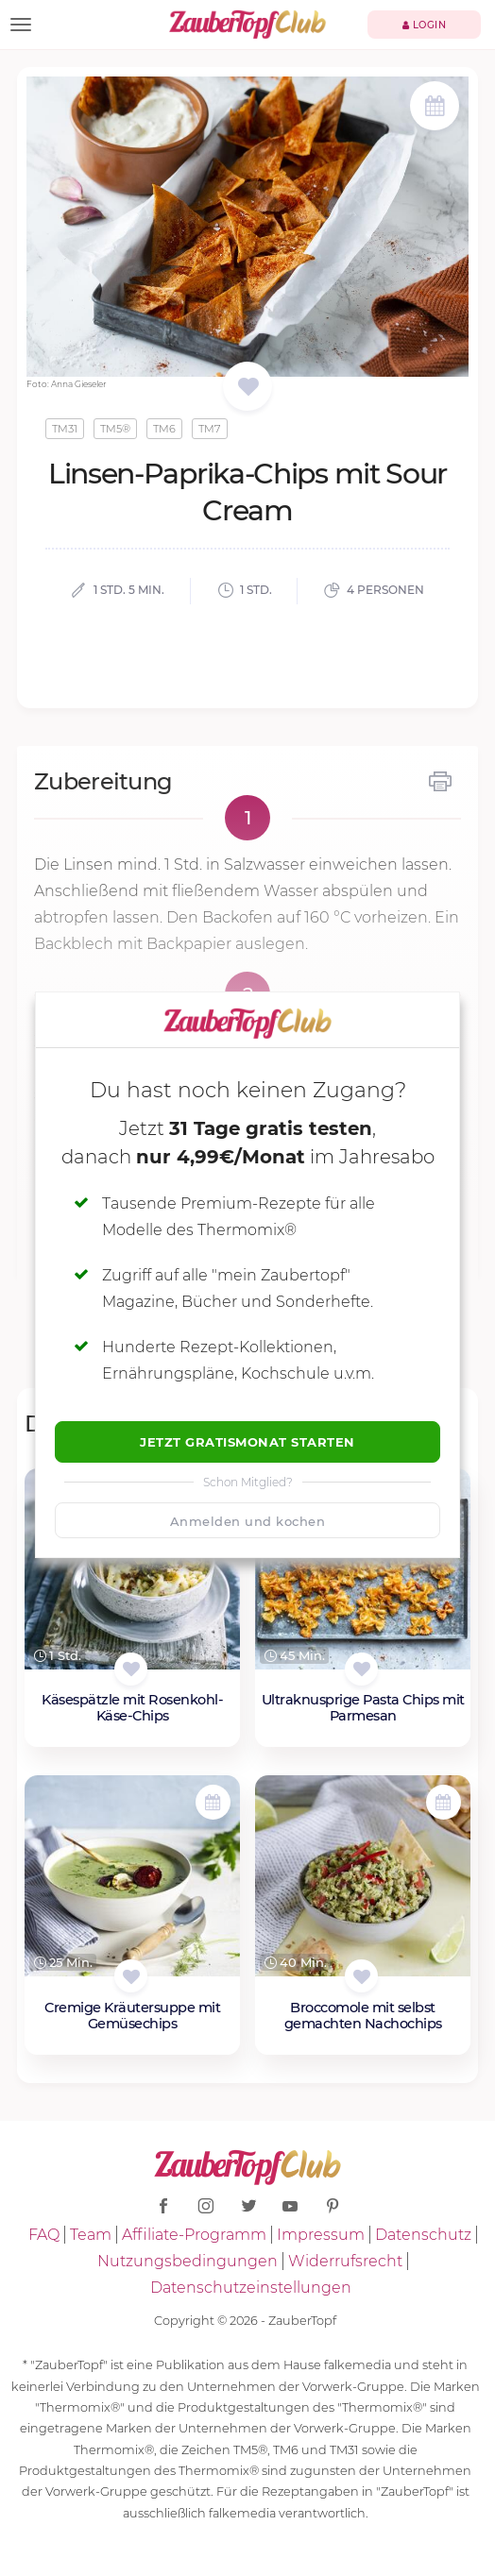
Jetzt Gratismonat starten (247, 1441)
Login (424, 25)
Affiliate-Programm (194, 2235)
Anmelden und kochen (248, 1521)
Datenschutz (423, 2235)
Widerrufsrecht (345, 2261)
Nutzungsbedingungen (187, 2261)
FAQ (44, 2235)
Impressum (321, 2235)
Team (90, 2235)
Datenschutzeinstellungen (250, 2287)
